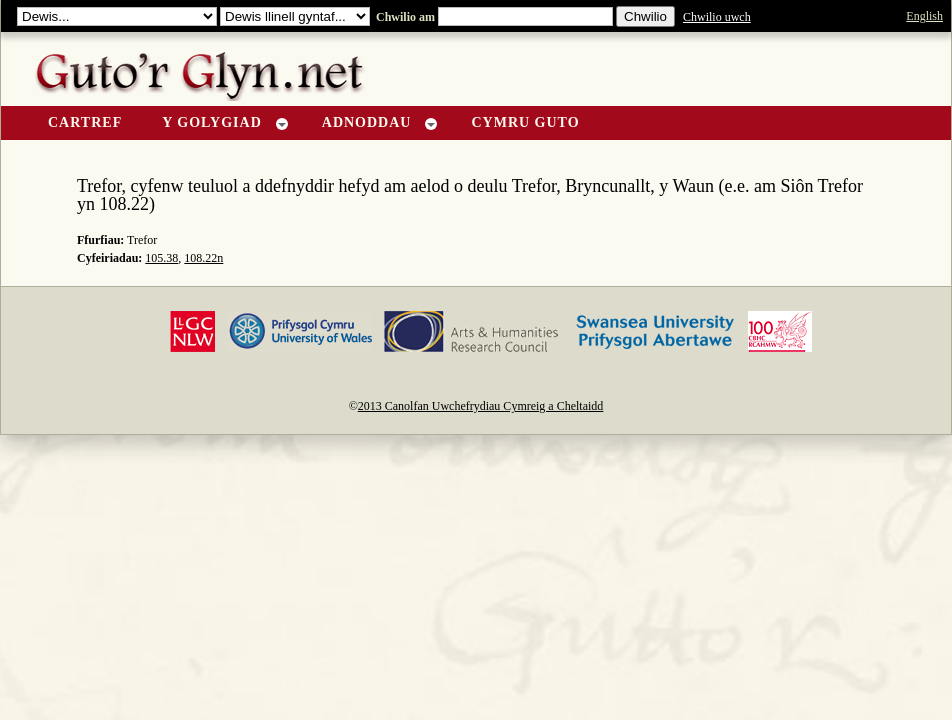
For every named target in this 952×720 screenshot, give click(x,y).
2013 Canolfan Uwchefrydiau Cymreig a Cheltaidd (481, 406)
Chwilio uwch (717, 17)
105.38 (161, 258)
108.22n (203, 258)
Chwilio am (404, 17)
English (924, 16)
